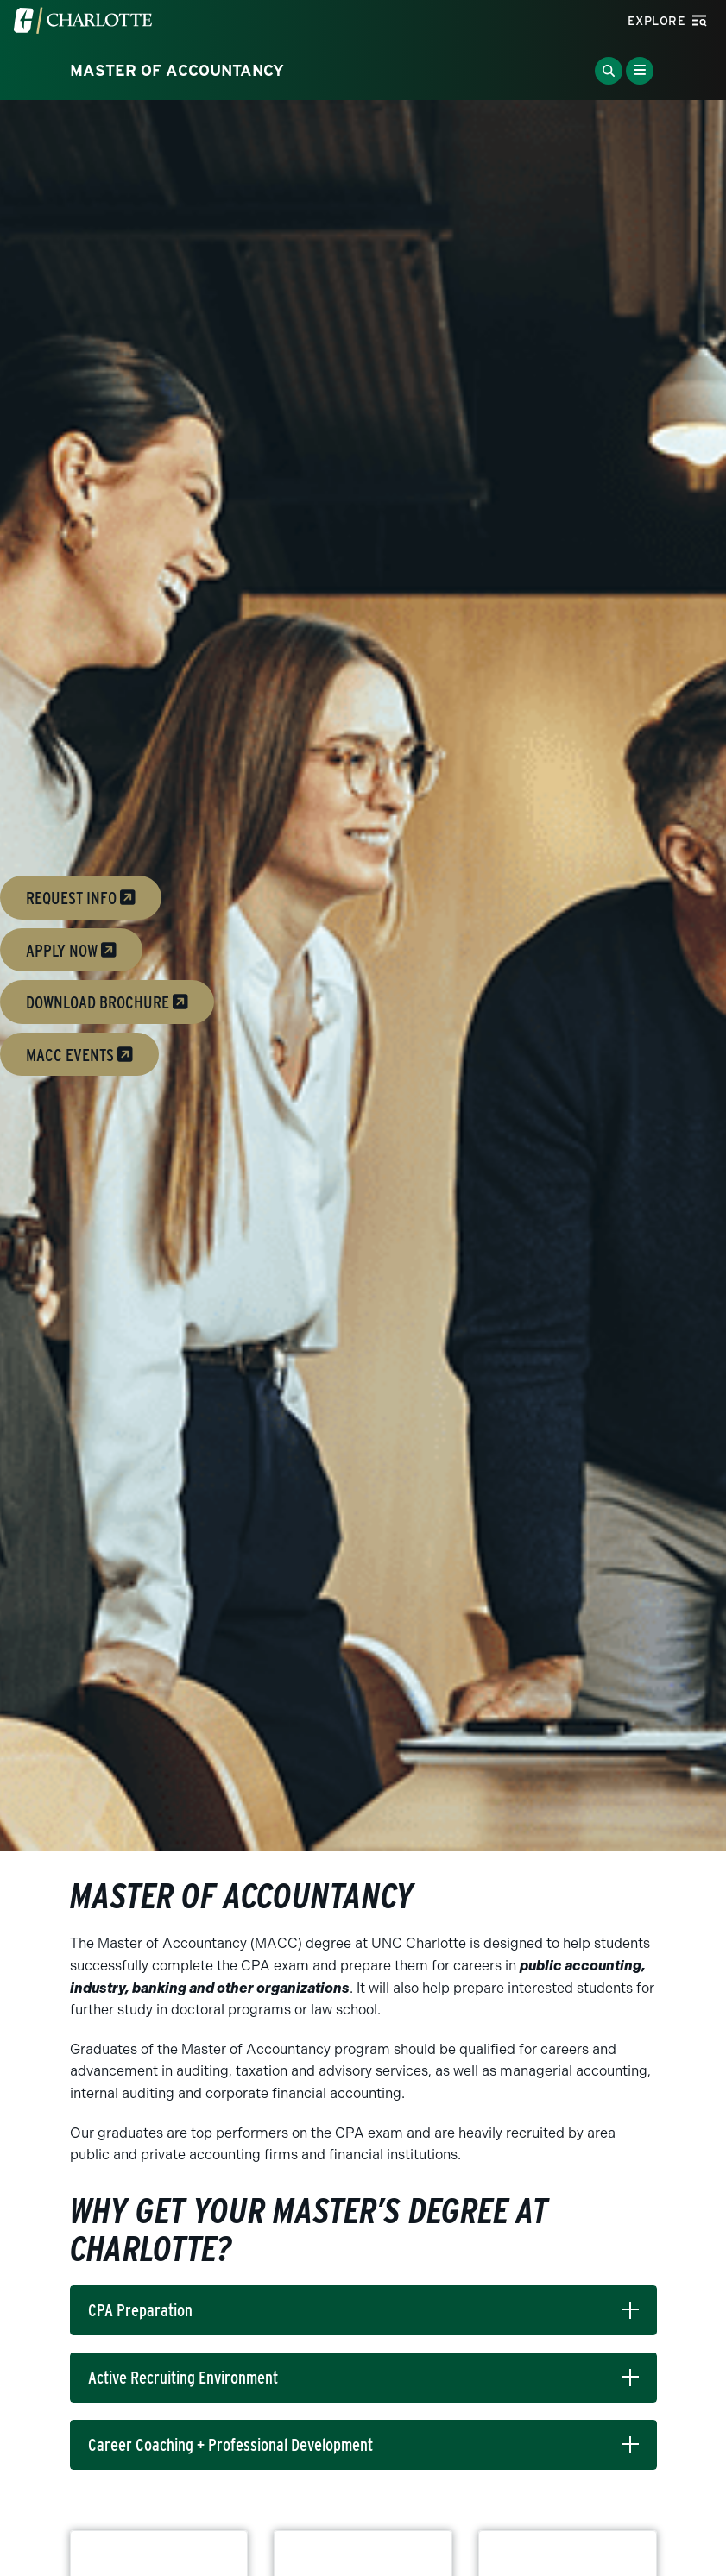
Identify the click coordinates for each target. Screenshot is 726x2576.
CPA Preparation (140, 2310)
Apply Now (71, 949)
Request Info (81, 898)
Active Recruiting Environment (183, 2377)
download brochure (107, 1002)
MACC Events (79, 1054)
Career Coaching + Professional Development (230, 2445)
